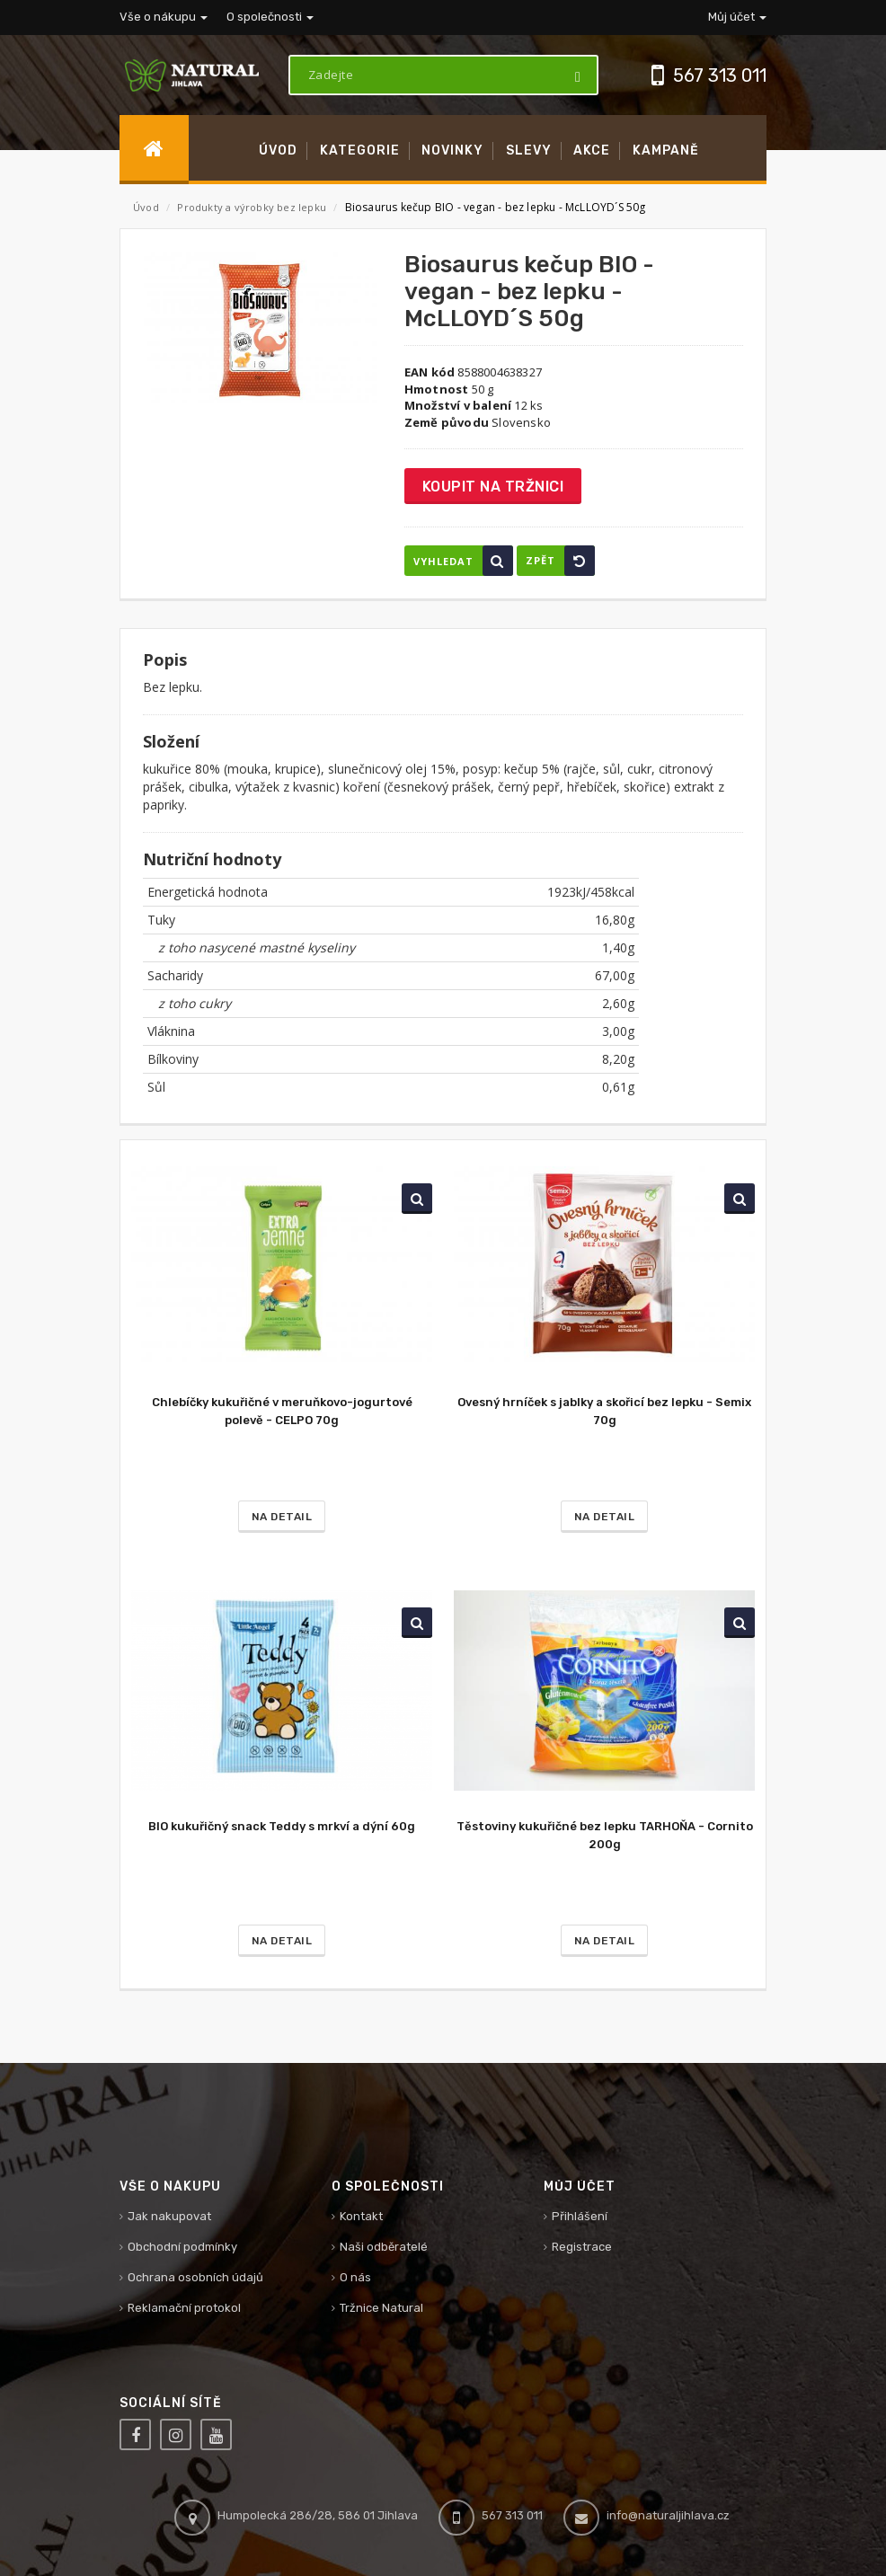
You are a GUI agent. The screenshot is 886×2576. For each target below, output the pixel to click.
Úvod (146, 207)
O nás (355, 2277)
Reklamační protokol (184, 2308)
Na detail (282, 1516)
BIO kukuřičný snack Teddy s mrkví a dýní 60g (281, 1826)
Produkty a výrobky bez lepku (253, 207)
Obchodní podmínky (182, 2246)
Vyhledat (463, 560)
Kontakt (361, 2216)
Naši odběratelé (384, 2246)
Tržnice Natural (381, 2308)
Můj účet (737, 16)
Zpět (560, 560)
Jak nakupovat (169, 2216)
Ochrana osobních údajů (195, 2277)
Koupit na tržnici (493, 486)
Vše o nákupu (164, 16)
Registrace (582, 2246)
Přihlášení (579, 2216)
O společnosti (270, 16)
